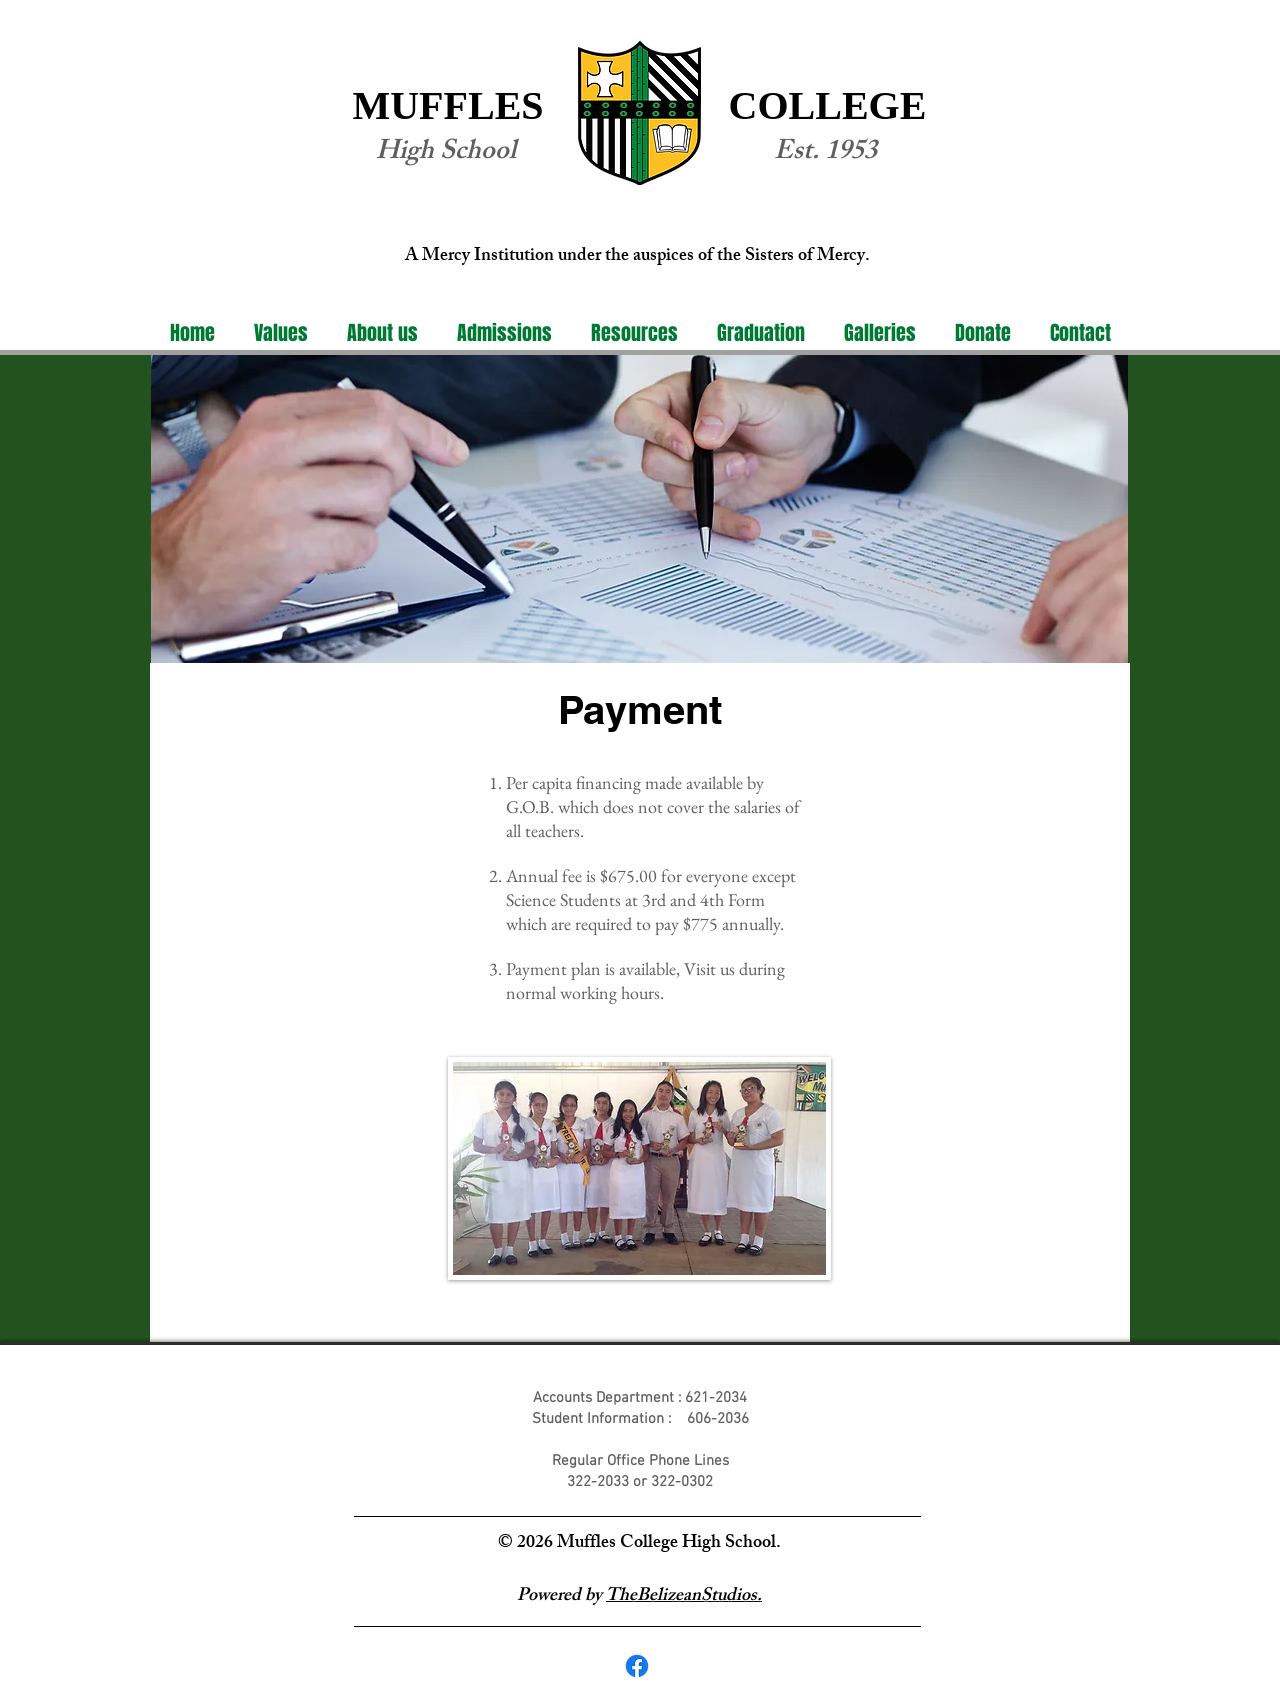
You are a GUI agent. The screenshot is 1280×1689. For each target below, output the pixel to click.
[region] (639, 509)
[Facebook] (637, 1666)
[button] (382, 333)
